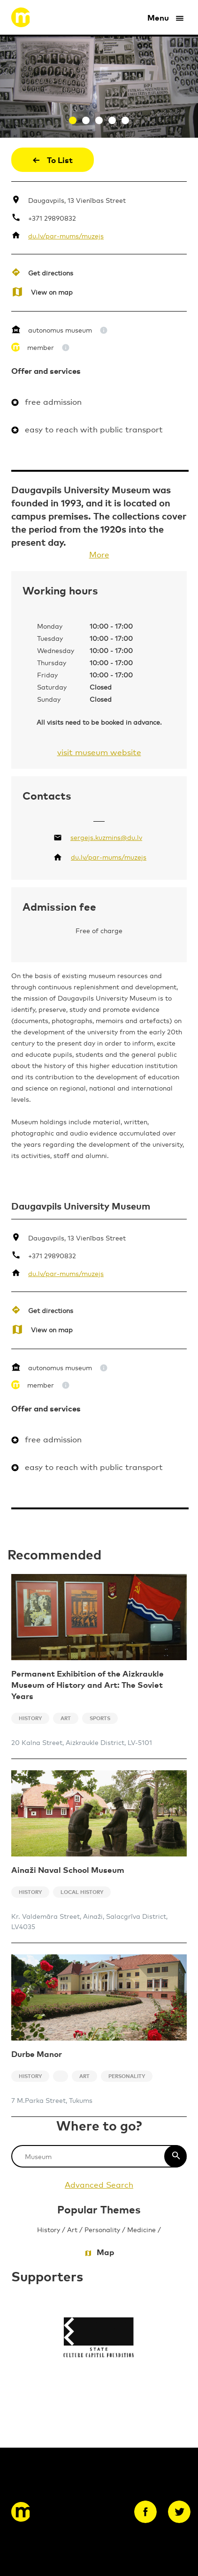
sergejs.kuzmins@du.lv (106, 836)
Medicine (141, 2229)
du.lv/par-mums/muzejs (66, 235)
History (48, 2229)
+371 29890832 (52, 217)
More (99, 554)
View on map (52, 291)
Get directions (50, 272)
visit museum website (99, 751)
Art (72, 2229)
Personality (102, 2229)
